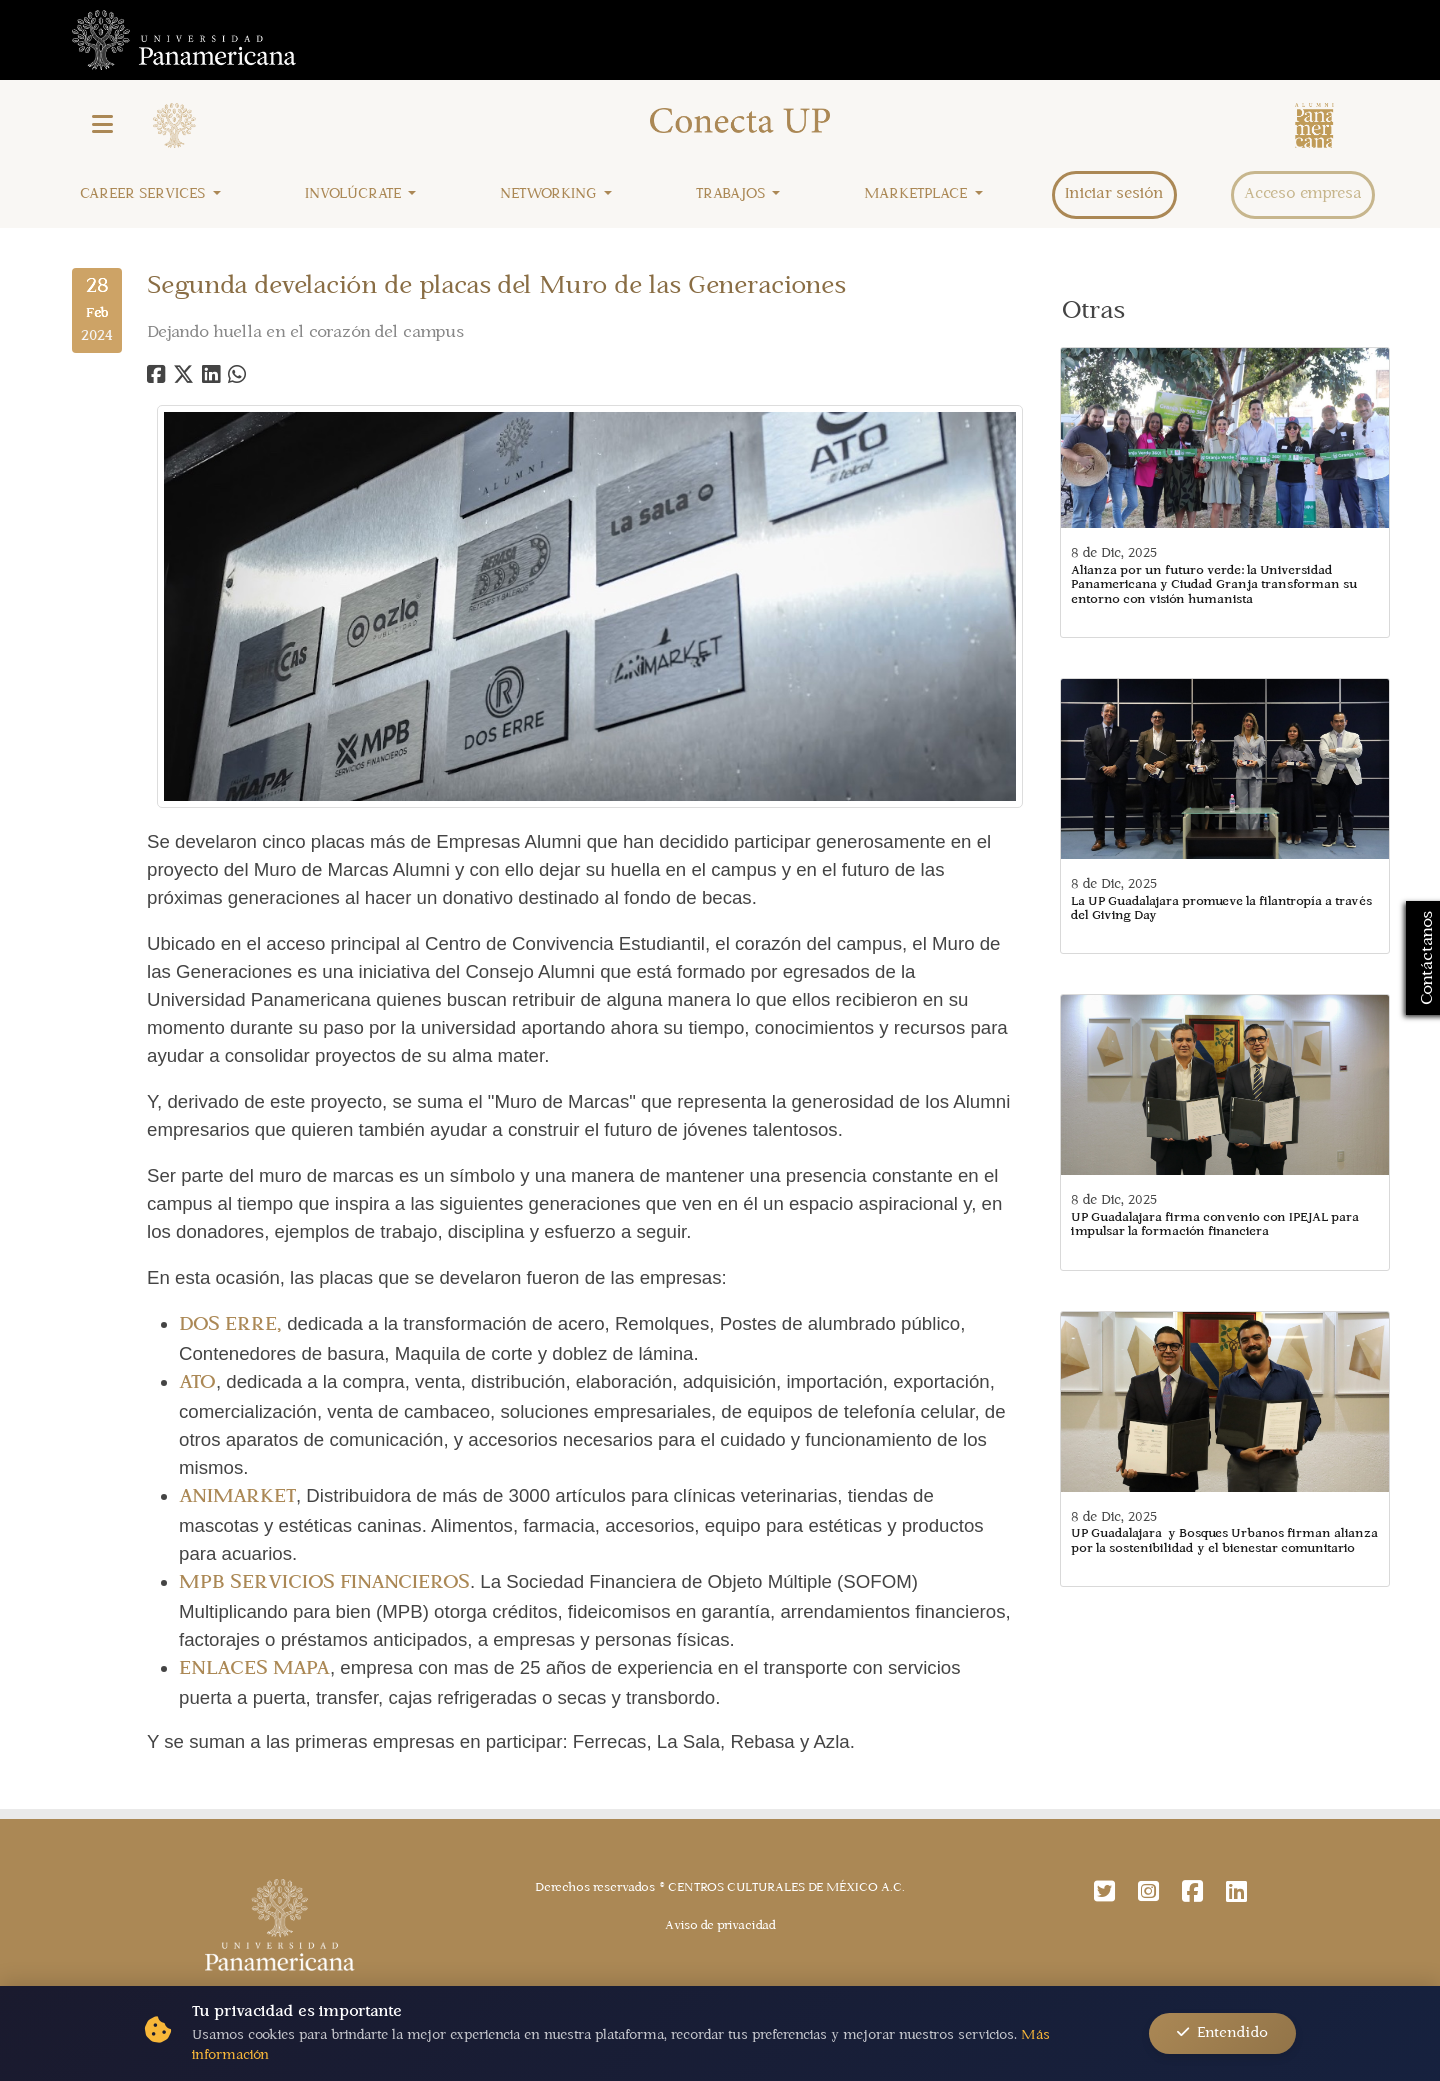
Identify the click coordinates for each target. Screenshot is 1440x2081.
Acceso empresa (1303, 194)
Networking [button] (550, 194)
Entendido (1222, 2033)
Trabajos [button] (732, 194)
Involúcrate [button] (355, 194)
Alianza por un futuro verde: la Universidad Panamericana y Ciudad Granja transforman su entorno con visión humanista (1214, 585)
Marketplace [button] (917, 194)
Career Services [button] (144, 194)
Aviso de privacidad (720, 1926)
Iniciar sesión (1114, 194)
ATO (197, 1383)
